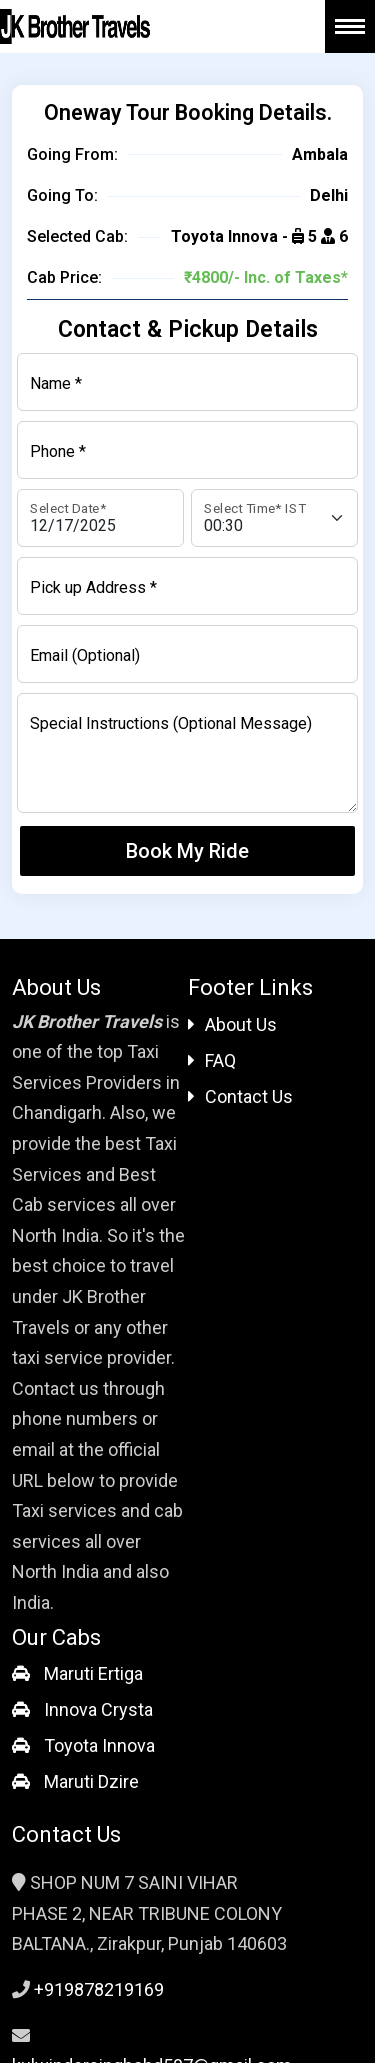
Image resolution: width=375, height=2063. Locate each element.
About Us (232, 1024)
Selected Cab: (77, 236)
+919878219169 (99, 1989)
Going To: (62, 195)
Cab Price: (64, 277)
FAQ (212, 1060)
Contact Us (240, 1096)
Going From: (72, 154)
